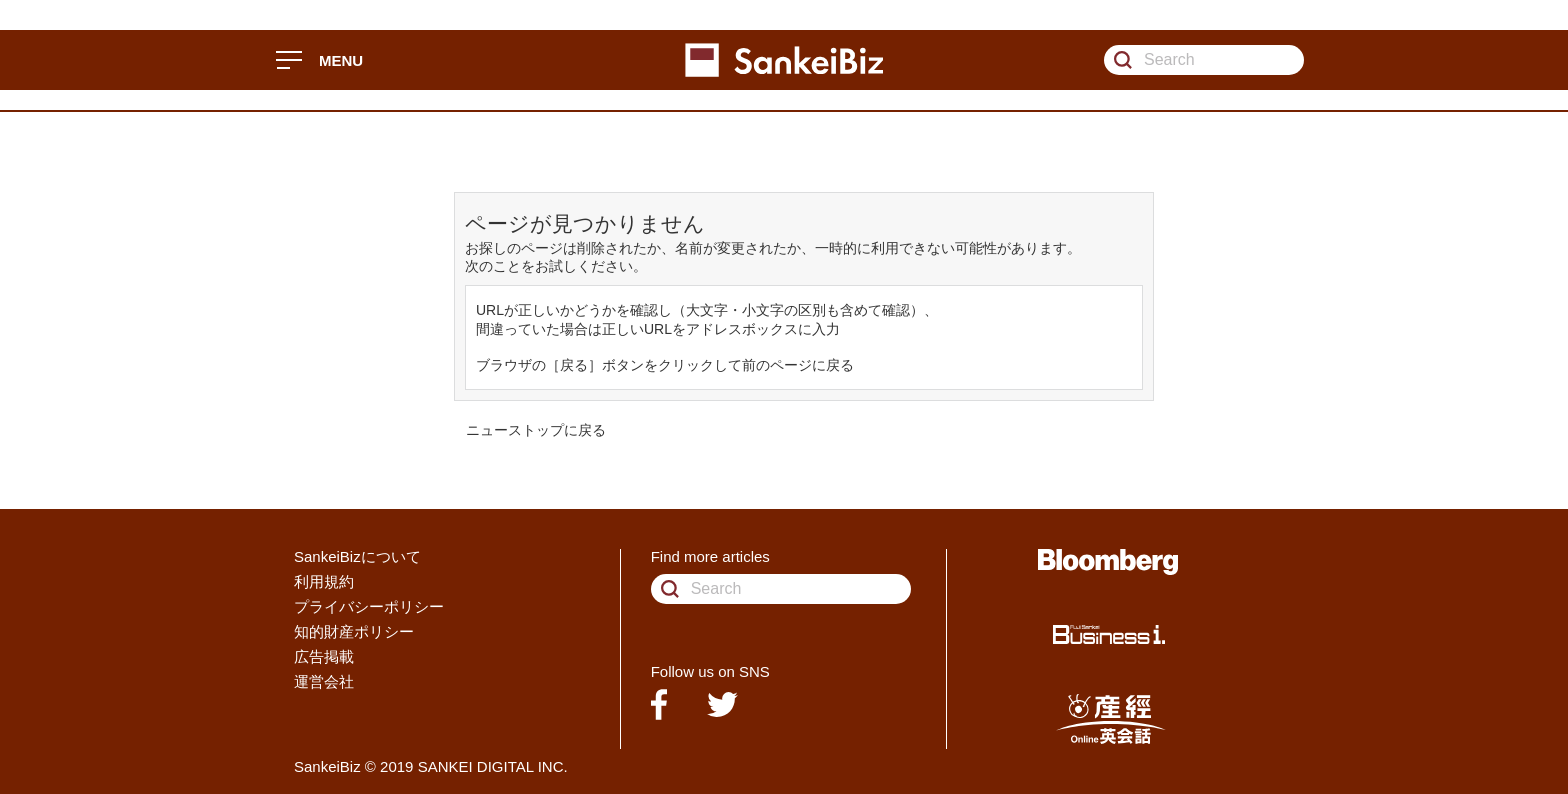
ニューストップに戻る (536, 430)
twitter (722, 704)
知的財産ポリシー (354, 631)
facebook (659, 704)
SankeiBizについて (357, 556)
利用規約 (324, 581)
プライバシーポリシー (369, 606)
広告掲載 (324, 656)
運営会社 (324, 681)
